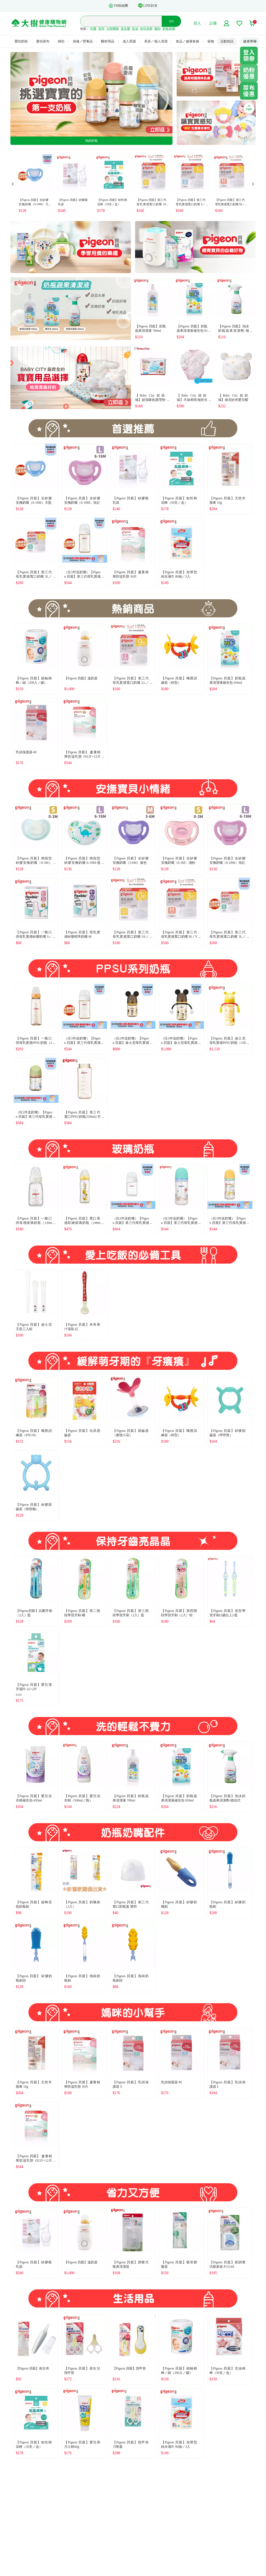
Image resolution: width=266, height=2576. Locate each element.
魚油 (135, 28)
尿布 (101, 28)
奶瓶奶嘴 (169, 28)
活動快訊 (227, 41)
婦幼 (61, 41)
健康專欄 (249, 41)
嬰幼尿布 (42, 41)
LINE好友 (148, 5)
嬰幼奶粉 (21, 41)
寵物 (210, 41)
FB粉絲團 (118, 5)
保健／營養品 (83, 41)
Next (253, 184)
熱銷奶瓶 (91, 140)
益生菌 (125, 28)
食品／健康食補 (187, 41)
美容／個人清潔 (155, 41)
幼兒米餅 (146, 28)
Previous (12, 184)
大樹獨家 (112, 28)
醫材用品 (107, 41)
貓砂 (157, 28)
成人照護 (129, 41)
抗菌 (93, 28)
